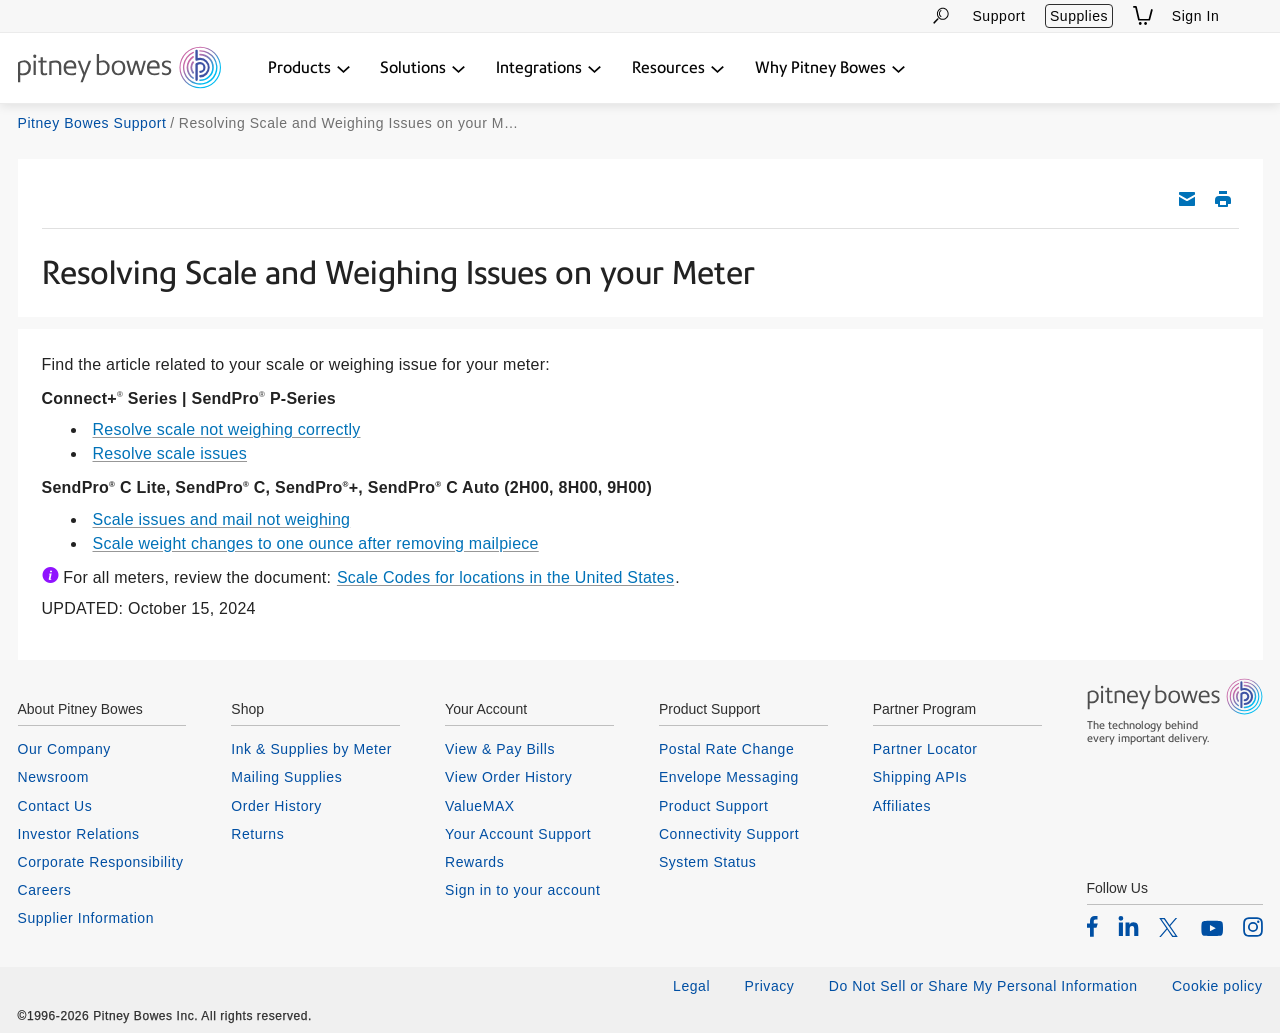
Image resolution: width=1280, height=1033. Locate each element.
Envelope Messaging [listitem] (729, 777)
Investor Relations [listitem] (79, 834)
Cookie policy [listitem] (1217, 986)
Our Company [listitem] (64, 749)
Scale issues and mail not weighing (222, 519)
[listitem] (1092, 926)
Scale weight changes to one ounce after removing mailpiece (316, 543)
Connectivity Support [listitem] (729, 834)
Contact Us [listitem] (55, 806)
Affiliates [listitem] (902, 806)
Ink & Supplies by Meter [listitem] (311, 749)
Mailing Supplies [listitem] (286, 777)
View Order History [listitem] (508, 777)
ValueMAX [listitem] (480, 806)
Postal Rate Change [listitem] (726, 749)
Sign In (1196, 16)
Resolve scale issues (170, 453)
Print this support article (1223, 199)
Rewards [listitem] (474, 862)
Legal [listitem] (691, 986)
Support (998, 16)
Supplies (1079, 16)
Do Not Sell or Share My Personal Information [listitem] (983, 986)
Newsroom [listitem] (53, 777)
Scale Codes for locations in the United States (505, 577)
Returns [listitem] (257, 834)
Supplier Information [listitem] (86, 918)
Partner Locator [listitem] (925, 749)
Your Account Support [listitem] (518, 834)
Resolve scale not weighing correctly (227, 429)
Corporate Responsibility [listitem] (101, 862)
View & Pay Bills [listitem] (500, 749)
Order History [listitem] (276, 806)
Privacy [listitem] (770, 986)
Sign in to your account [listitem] (522, 890)
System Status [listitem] (708, 862)
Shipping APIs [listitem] (920, 777)
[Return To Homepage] (119, 69)
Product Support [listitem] (714, 806)
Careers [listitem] (45, 890)
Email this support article (1187, 199)
